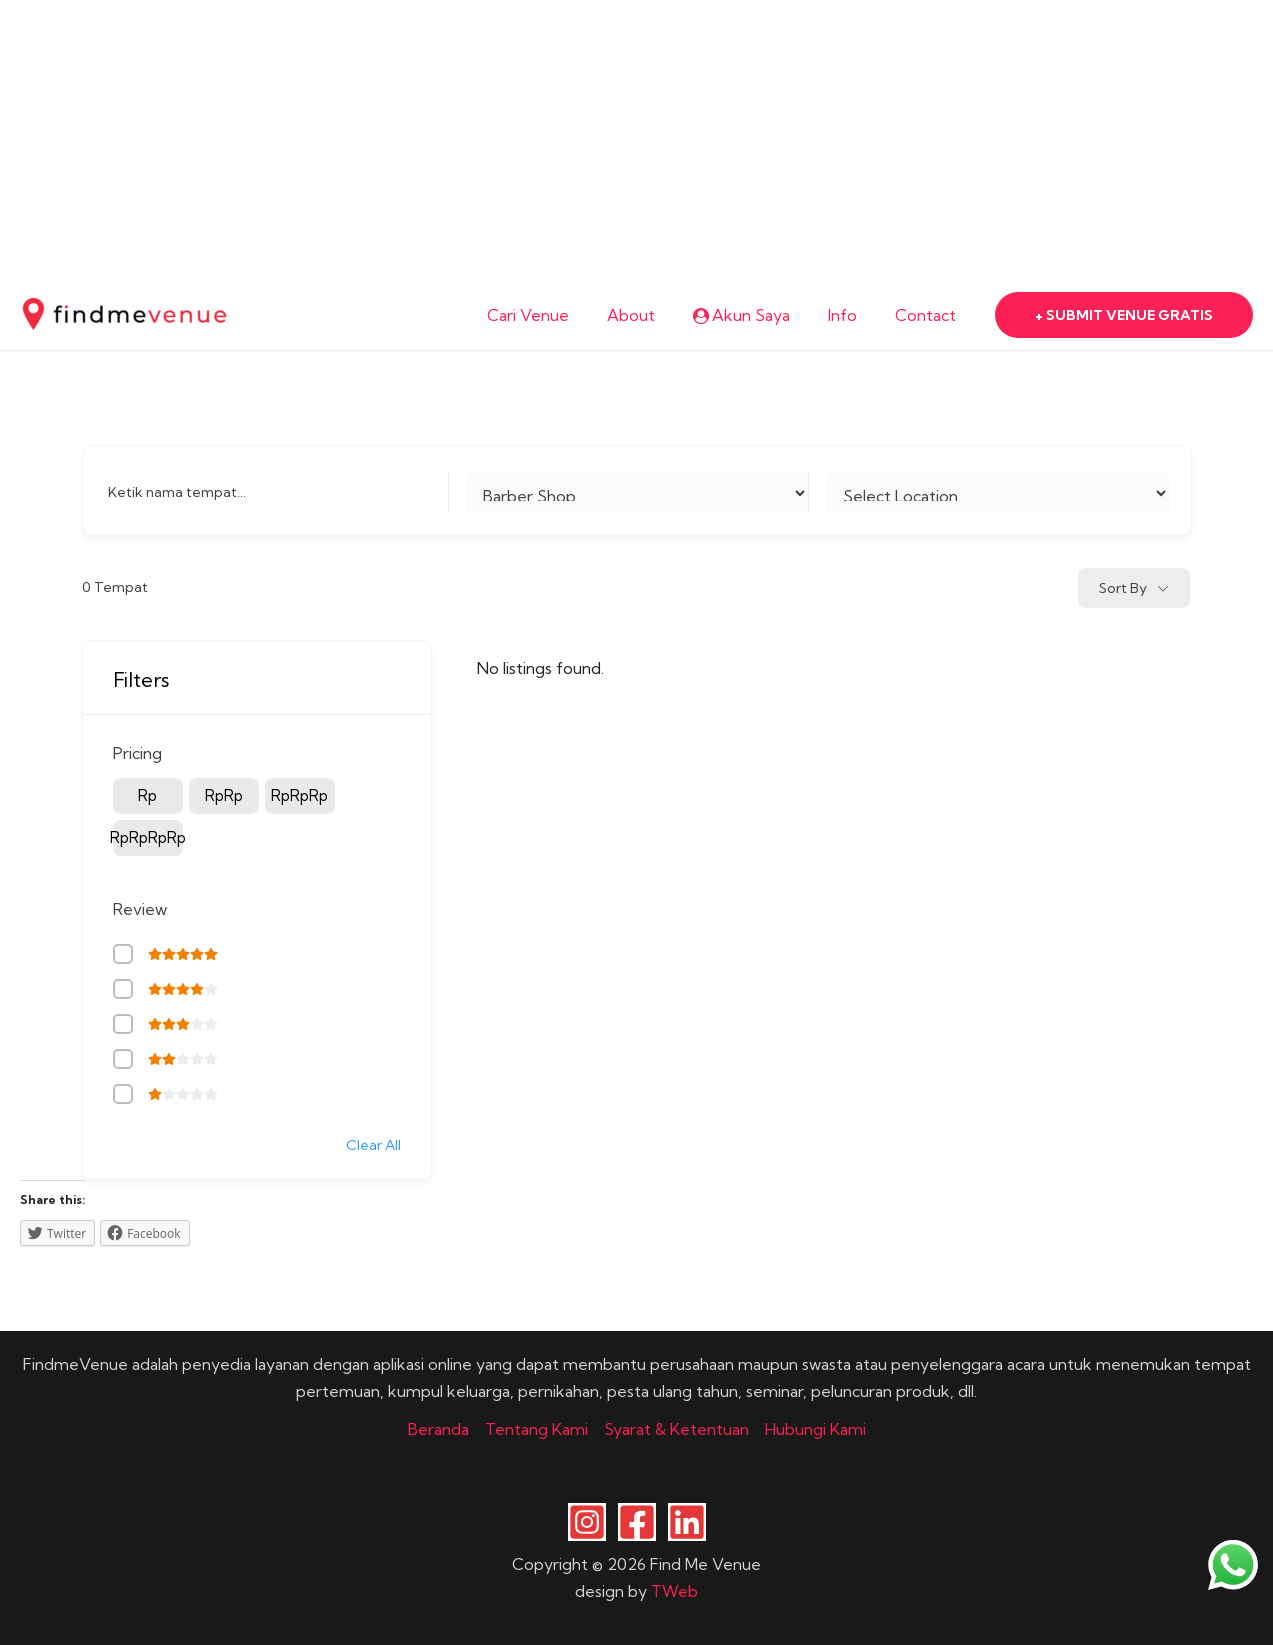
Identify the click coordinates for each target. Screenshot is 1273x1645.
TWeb (674, 1591)
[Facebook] (637, 1522)
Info (851, 315)
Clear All (373, 1145)
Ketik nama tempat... (177, 492)
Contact (928, 315)
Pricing (137, 753)
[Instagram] (587, 1522)
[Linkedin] (687, 1522)
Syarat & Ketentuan (676, 1429)
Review (140, 909)
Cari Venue (555, 315)
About (652, 315)
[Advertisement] (600, 140)
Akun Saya (756, 315)
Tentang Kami (536, 1429)
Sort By (1123, 588)
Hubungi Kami (815, 1429)
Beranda (438, 1429)
